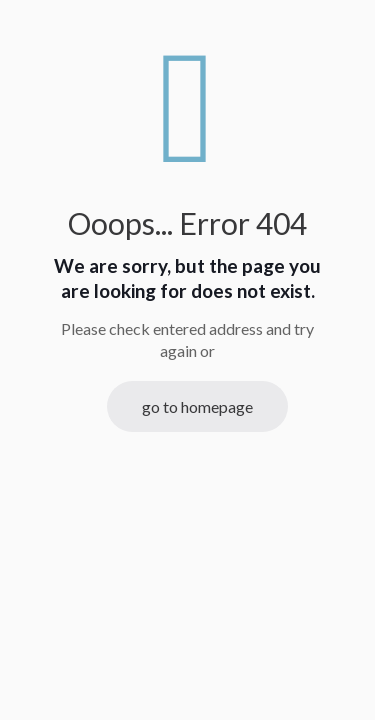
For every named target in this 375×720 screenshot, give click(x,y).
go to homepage (197, 406)
